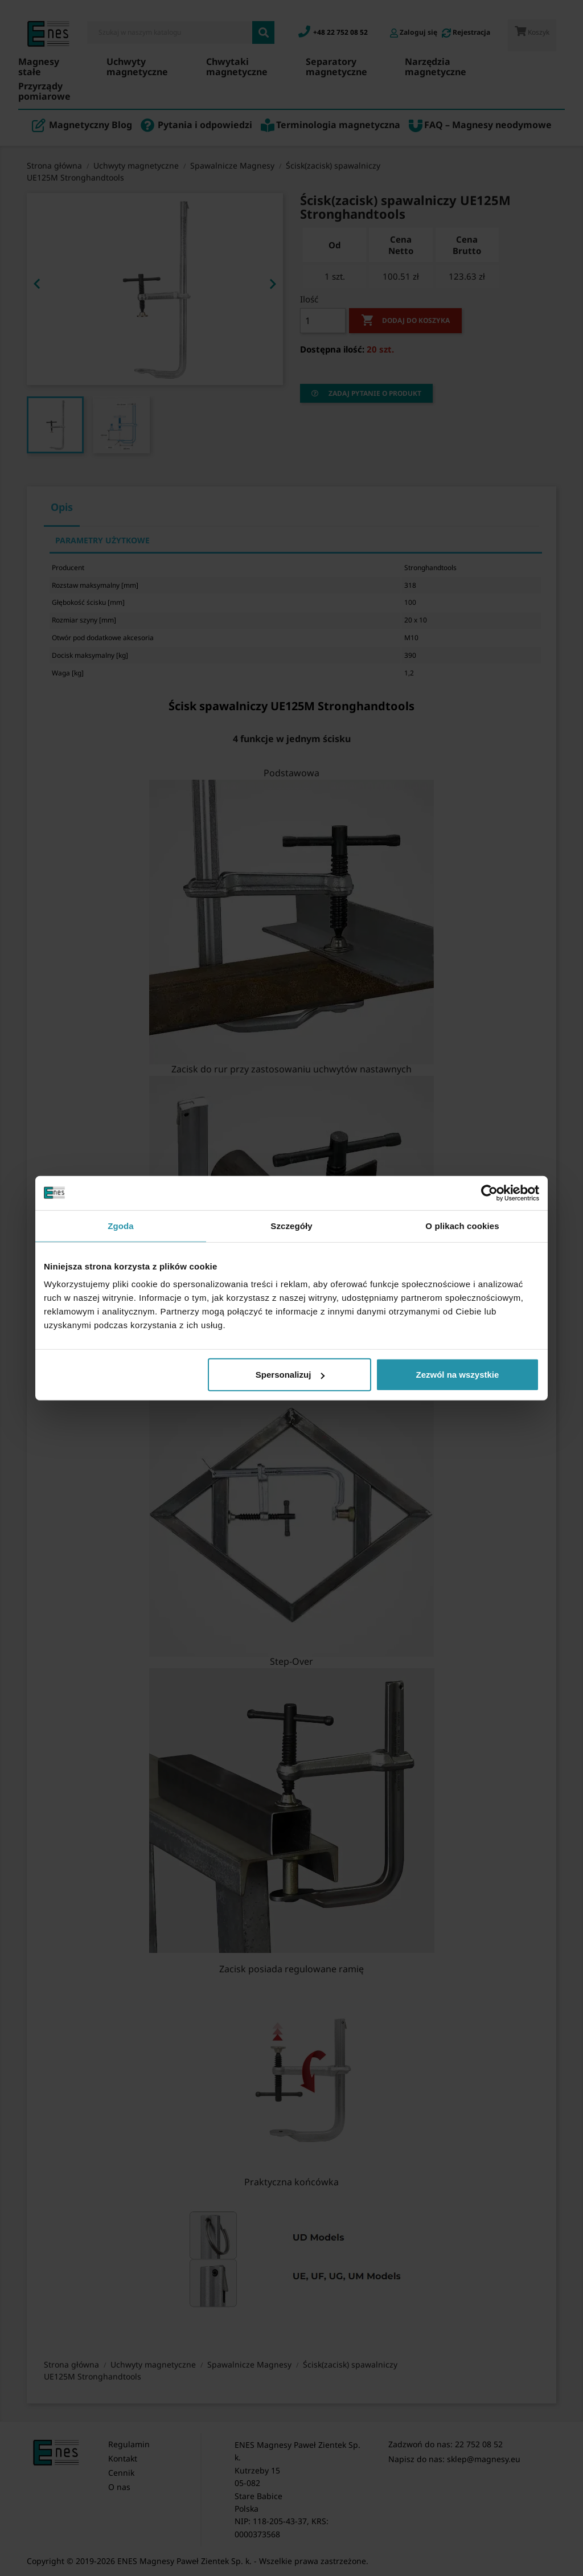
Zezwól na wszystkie (457, 1374)
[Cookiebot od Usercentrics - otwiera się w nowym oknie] (489, 1192)
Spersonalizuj (290, 1374)
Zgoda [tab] (121, 1225)
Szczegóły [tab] (291, 1225)
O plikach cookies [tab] (462, 1225)
